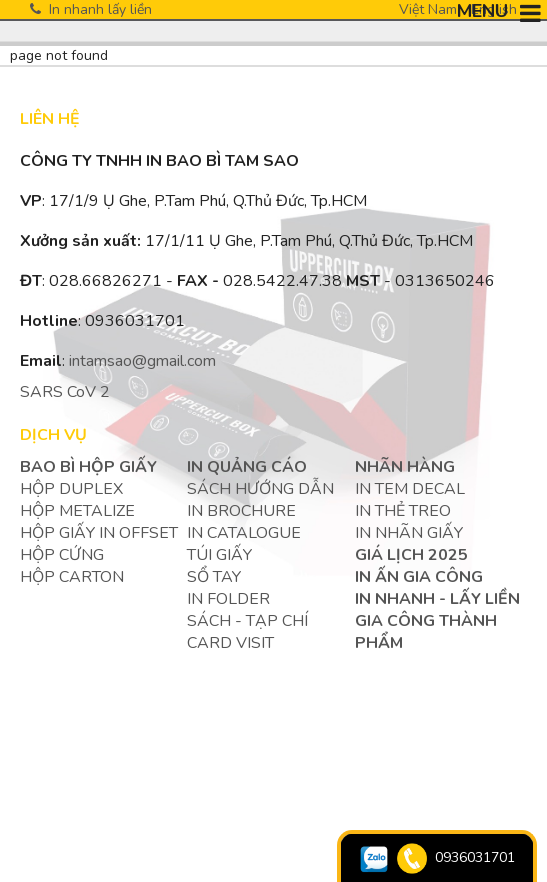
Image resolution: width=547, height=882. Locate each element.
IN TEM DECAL (410, 489)
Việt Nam (428, 9)
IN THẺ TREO (403, 511)
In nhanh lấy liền (91, 9)
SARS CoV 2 (65, 392)
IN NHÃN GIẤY (409, 533)
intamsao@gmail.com (142, 361)
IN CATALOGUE (244, 533)
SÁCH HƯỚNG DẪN (260, 489)
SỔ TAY (214, 577)
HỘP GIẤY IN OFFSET (99, 533)
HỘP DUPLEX (71, 489)
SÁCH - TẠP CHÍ (247, 621)
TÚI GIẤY (219, 555)
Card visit (230, 643)
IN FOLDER (228, 599)
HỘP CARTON (72, 577)
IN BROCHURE (241, 511)
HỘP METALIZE (77, 511)
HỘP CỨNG (62, 555)
